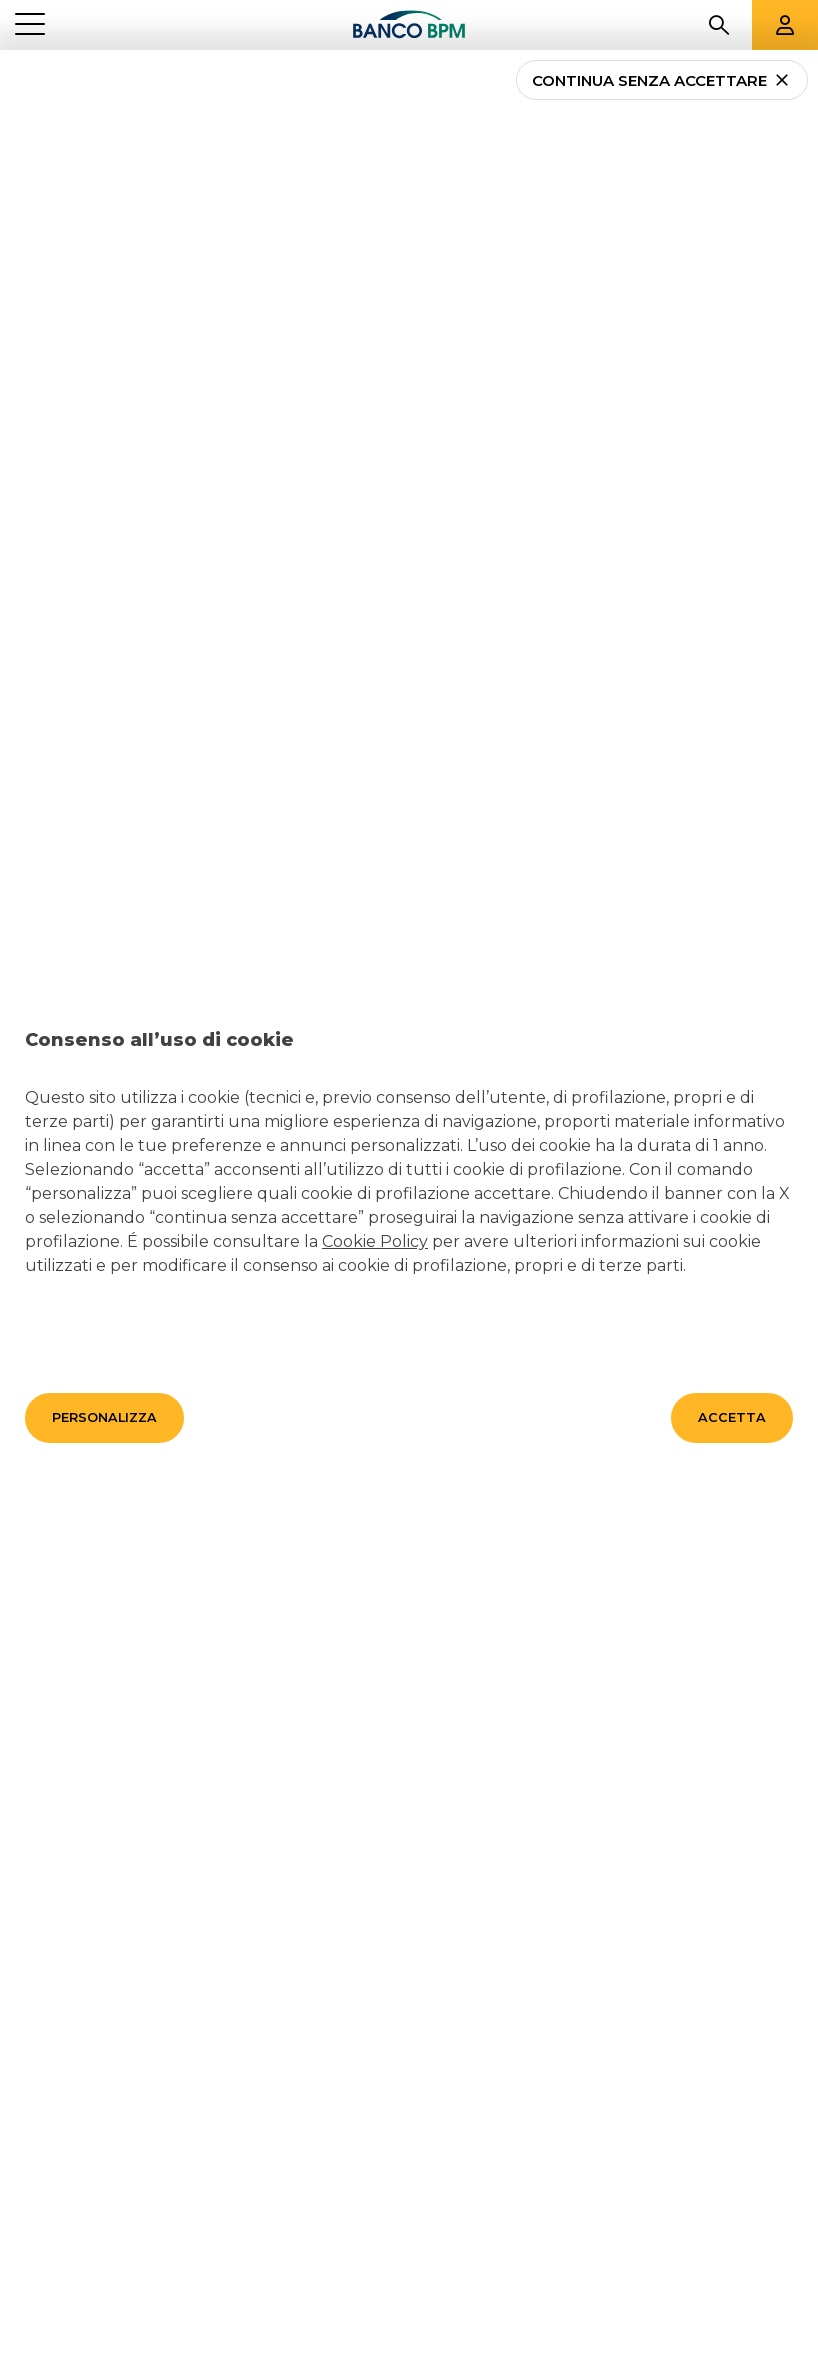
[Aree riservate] (785, 25)
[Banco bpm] (408, 25)
